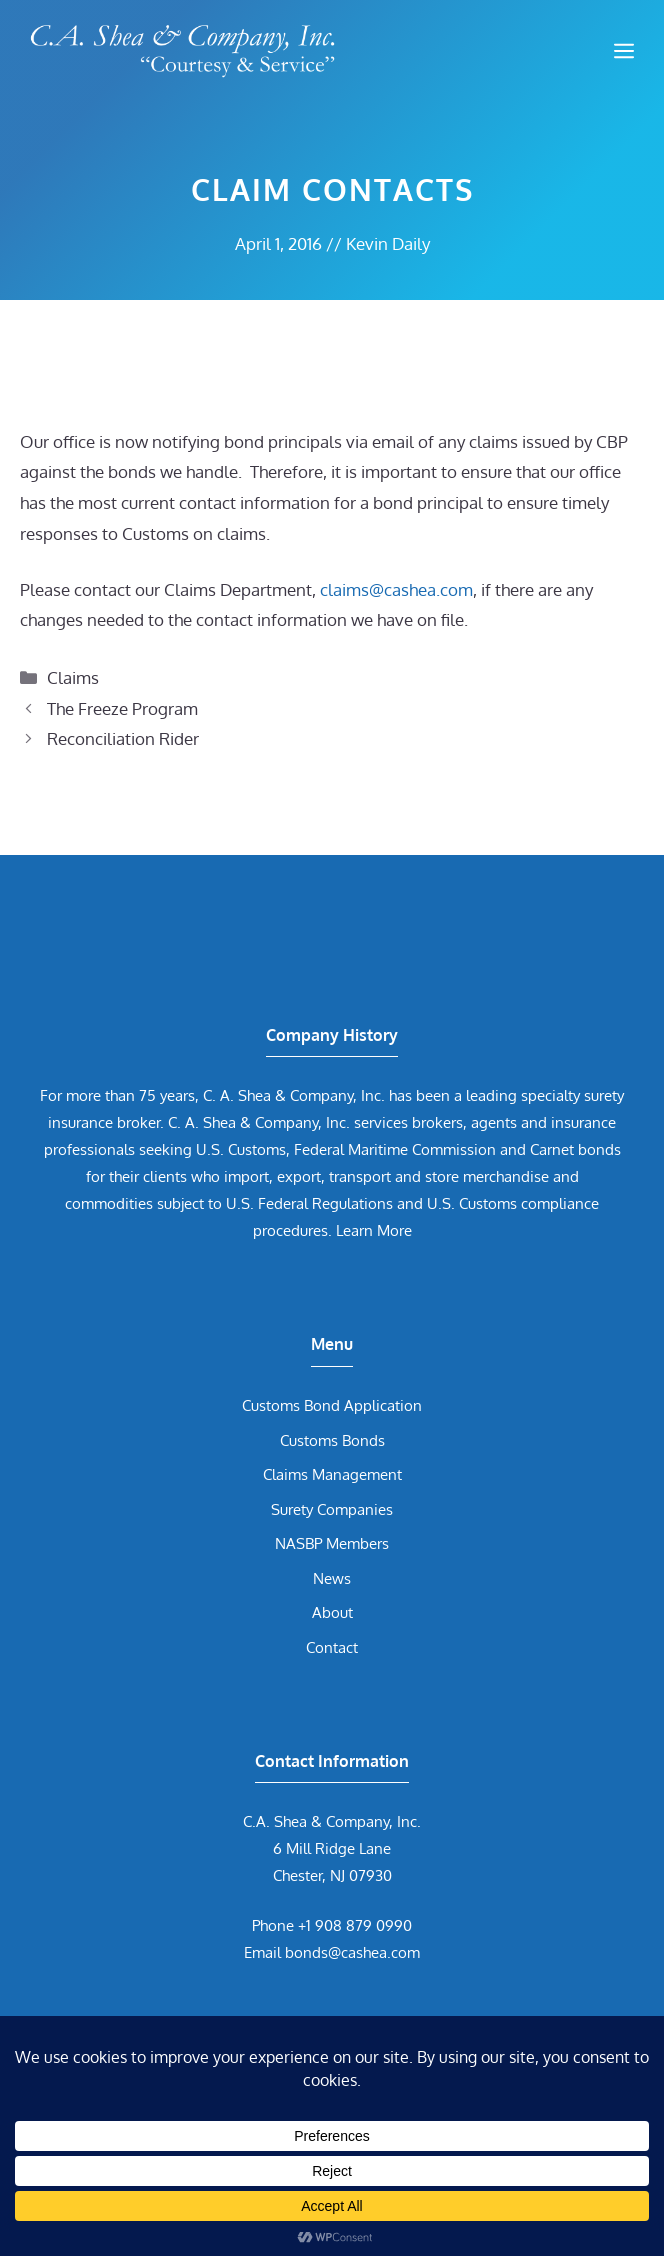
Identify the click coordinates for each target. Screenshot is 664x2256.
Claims (73, 677)
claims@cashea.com (396, 589)
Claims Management (332, 1474)
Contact (332, 1647)
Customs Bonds (332, 1440)
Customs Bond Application (332, 1405)
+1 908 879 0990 (355, 1925)
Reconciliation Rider (123, 738)
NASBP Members (332, 1543)
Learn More (374, 1230)
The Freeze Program (122, 708)
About (332, 1612)
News (332, 1578)
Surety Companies (332, 1509)
